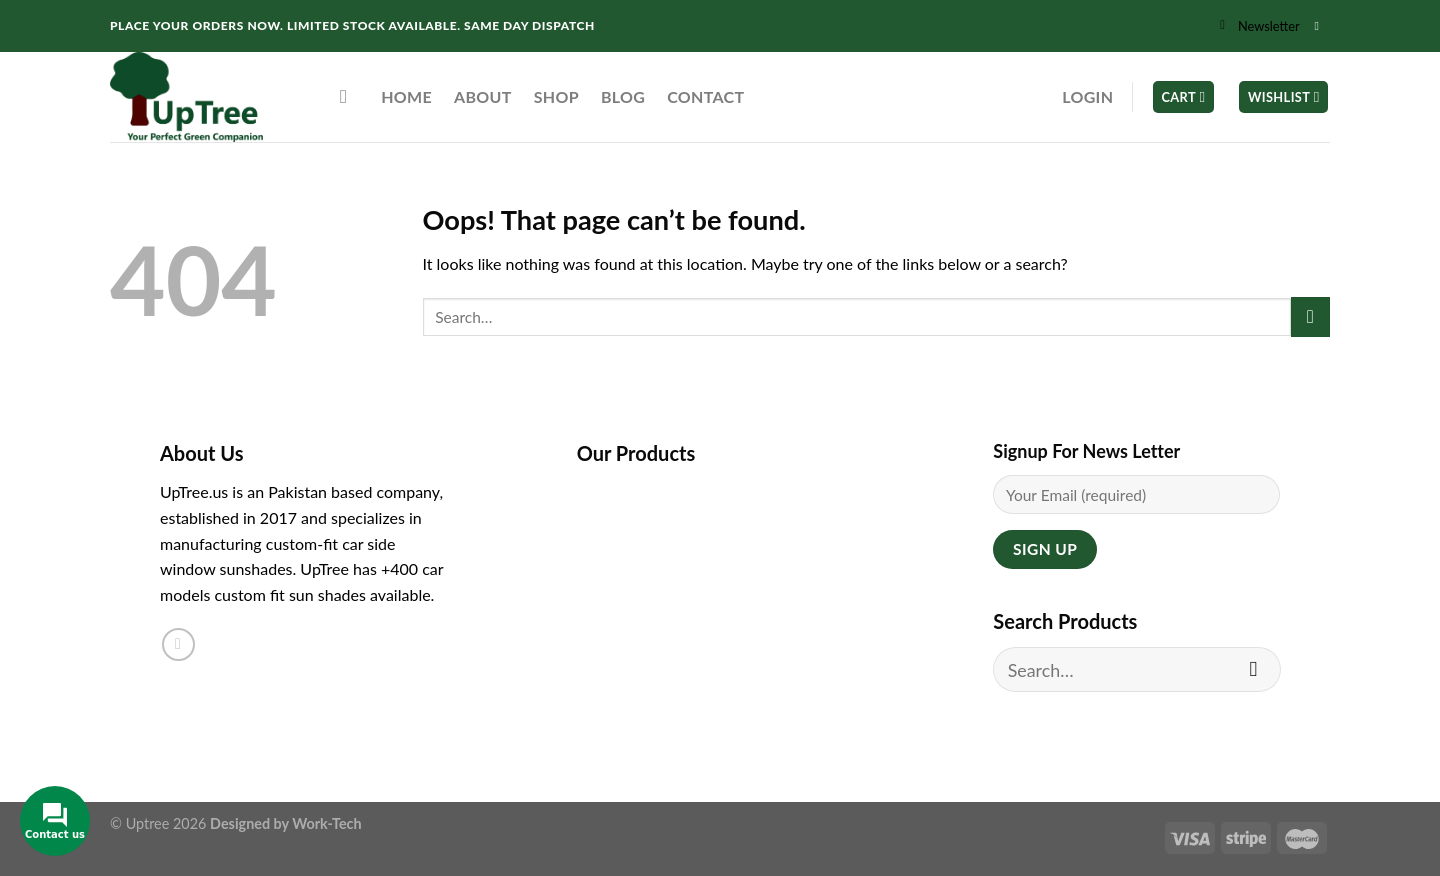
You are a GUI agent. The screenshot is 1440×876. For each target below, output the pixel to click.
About (483, 96)
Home (406, 96)
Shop (556, 96)
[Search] (349, 96)
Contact (705, 96)
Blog (623, 96)
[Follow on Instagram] (1320, 26)
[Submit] (1310, 316)
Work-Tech (326, 823)
